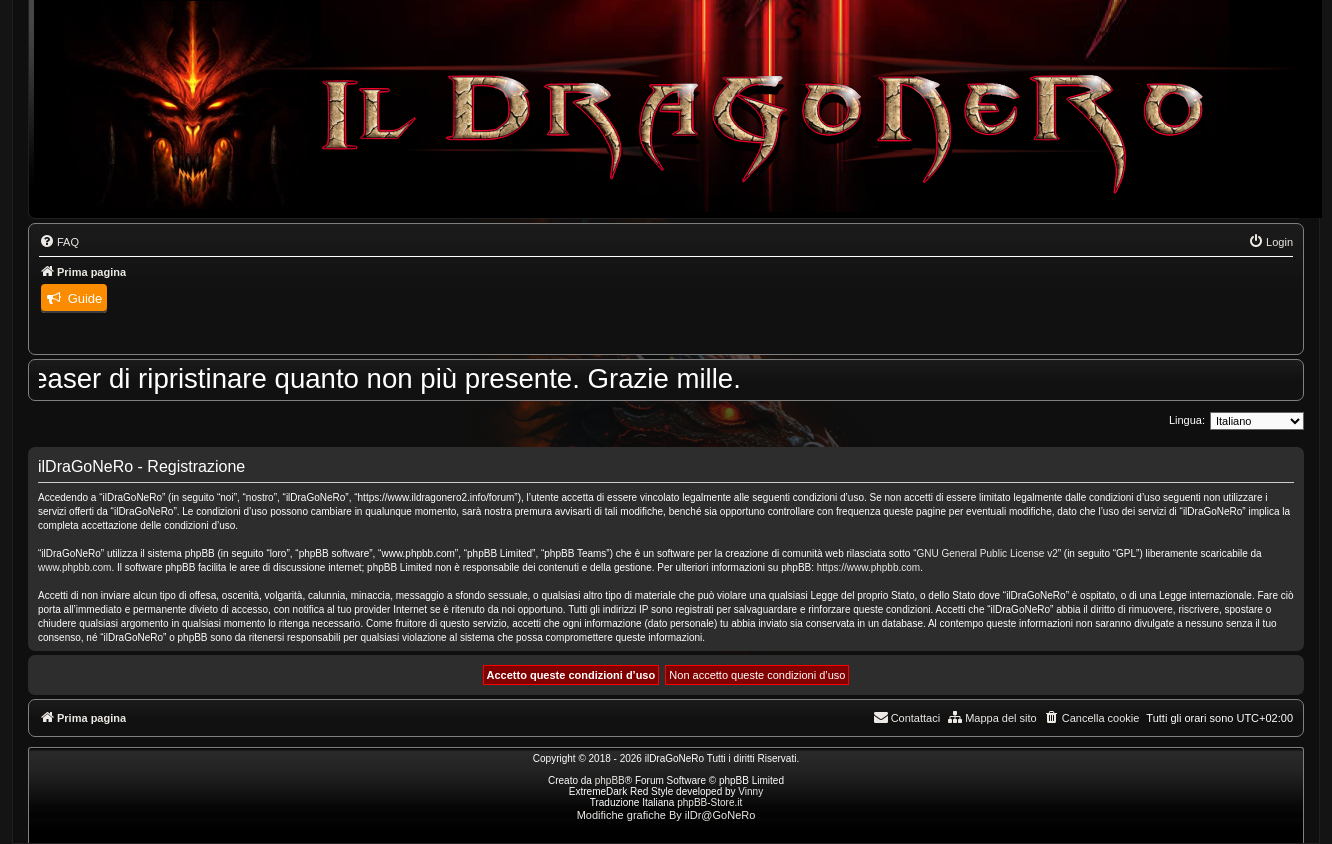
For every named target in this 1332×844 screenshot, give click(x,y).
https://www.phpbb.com (868, 567)
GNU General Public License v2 (987, 553)
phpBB (610, 780)
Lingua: (1187, 420)
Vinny (750, 791)
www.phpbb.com (74, 567)
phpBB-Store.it (709, 802)
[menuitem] (59, 242)
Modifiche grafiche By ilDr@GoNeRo (666, 815)
